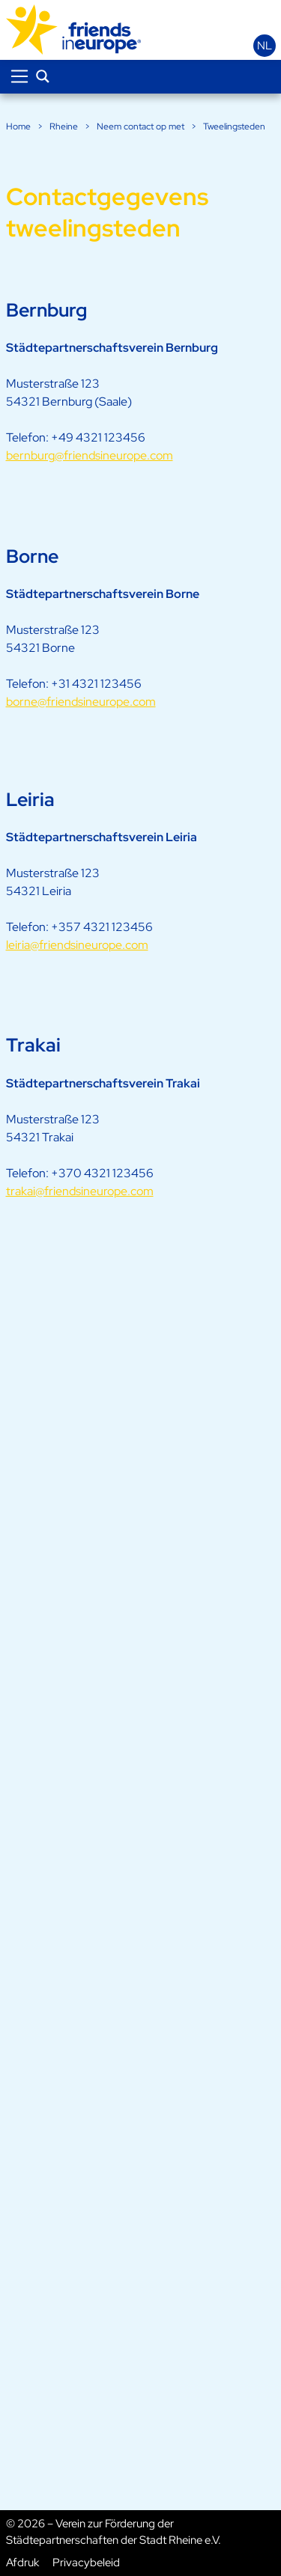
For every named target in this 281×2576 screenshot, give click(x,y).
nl (264, 45)
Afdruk (22, 2562)
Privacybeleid (86, 2562)
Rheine (63, 126)
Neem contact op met (140, 126)
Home (18, 126)
